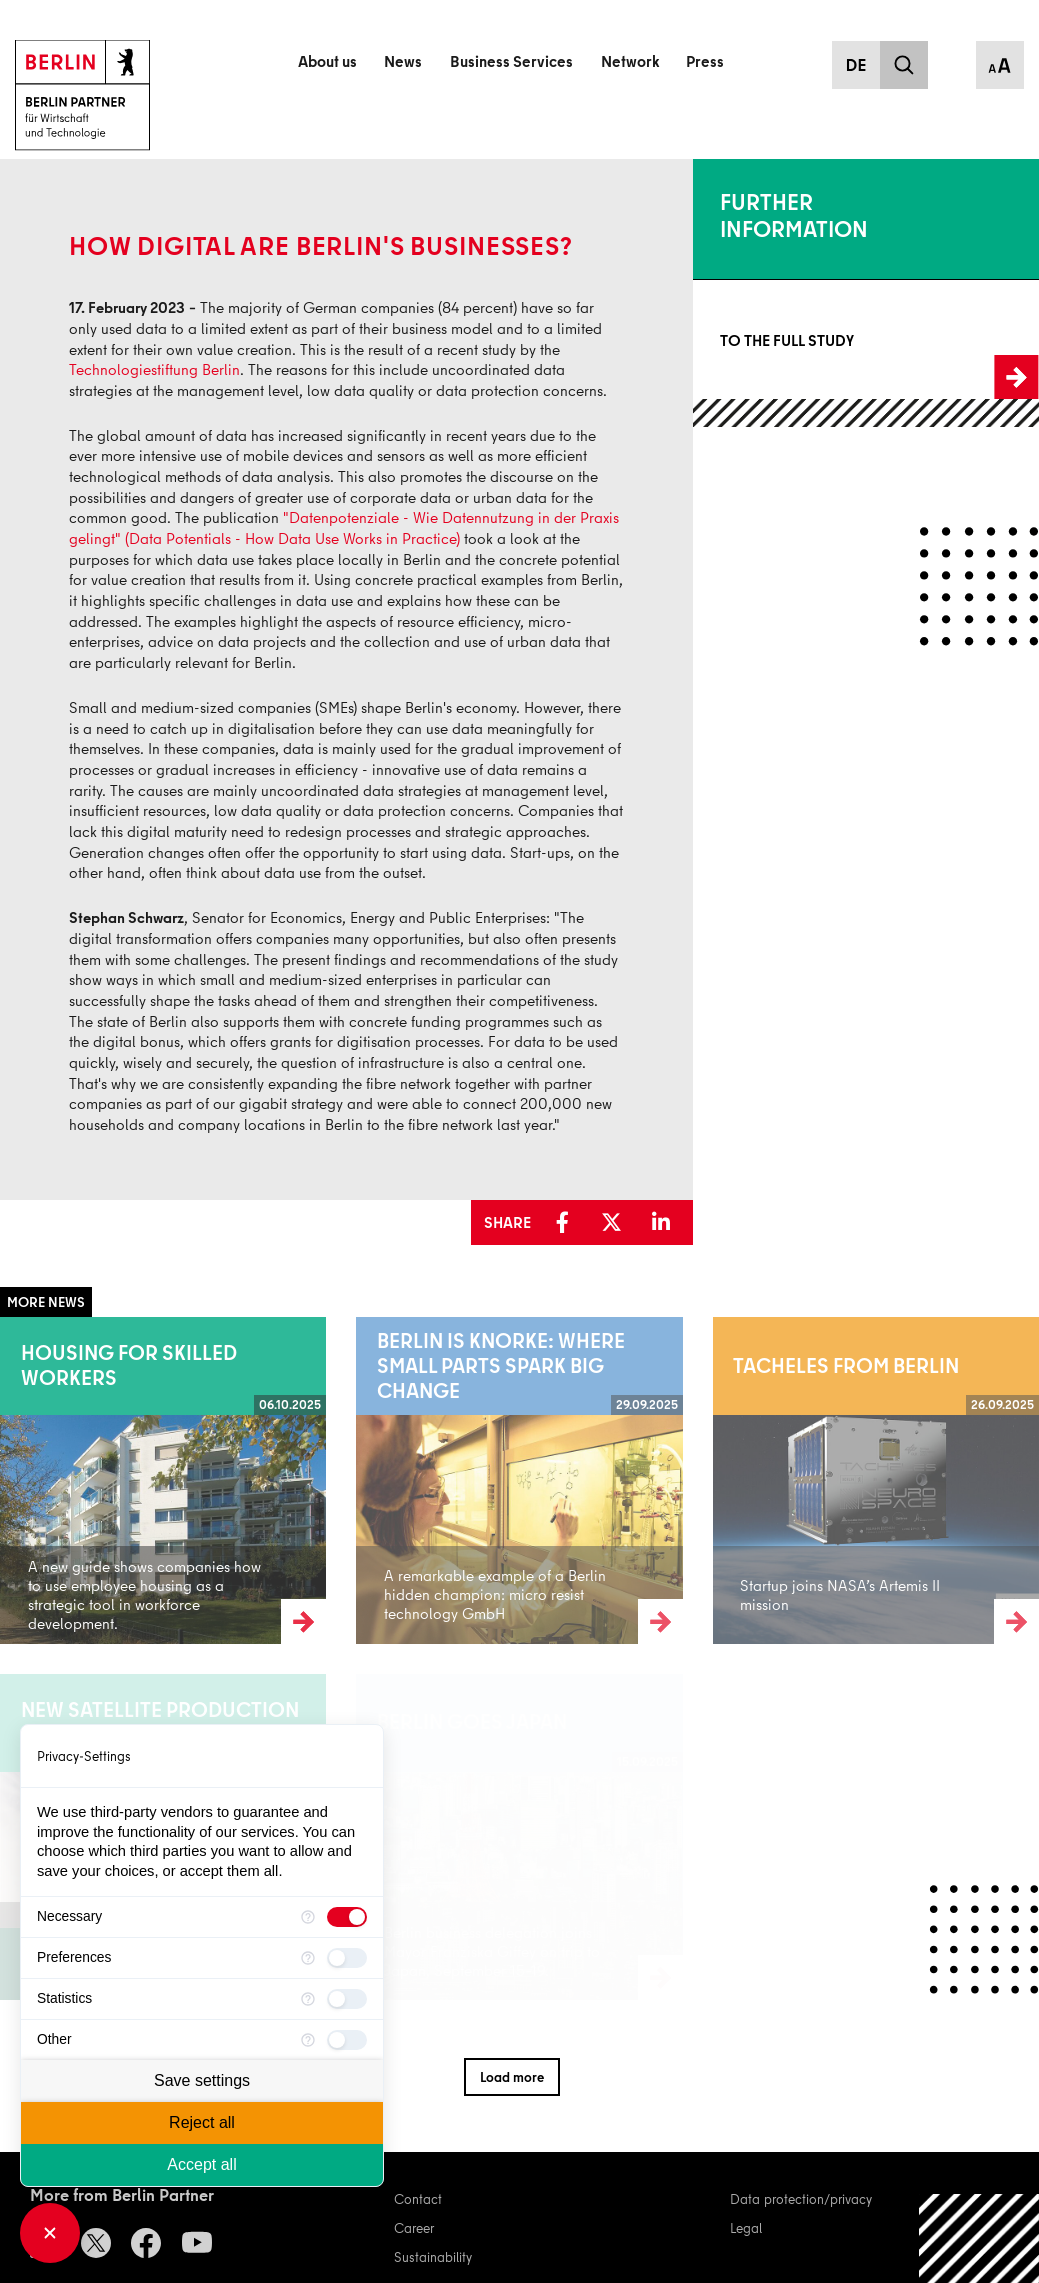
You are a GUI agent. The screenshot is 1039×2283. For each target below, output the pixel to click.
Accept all (201, 2164)
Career (414, 2227)
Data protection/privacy (801, 2198)
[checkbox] (347, 1917)
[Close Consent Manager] (50, 2233)
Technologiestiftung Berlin (154, 369)
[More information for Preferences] (308, 1958)
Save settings (202, 2080)
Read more (32, 1479)
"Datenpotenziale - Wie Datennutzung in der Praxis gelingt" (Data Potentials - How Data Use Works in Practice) (344, 527)
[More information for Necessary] (308, 1917)
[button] (569, 1223)
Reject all (202, 2122)
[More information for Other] (308, 2040)
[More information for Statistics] (308, 1999)
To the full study (739, 339)
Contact (418, 2198)
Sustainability (433, 2256)
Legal (746, 2227)
